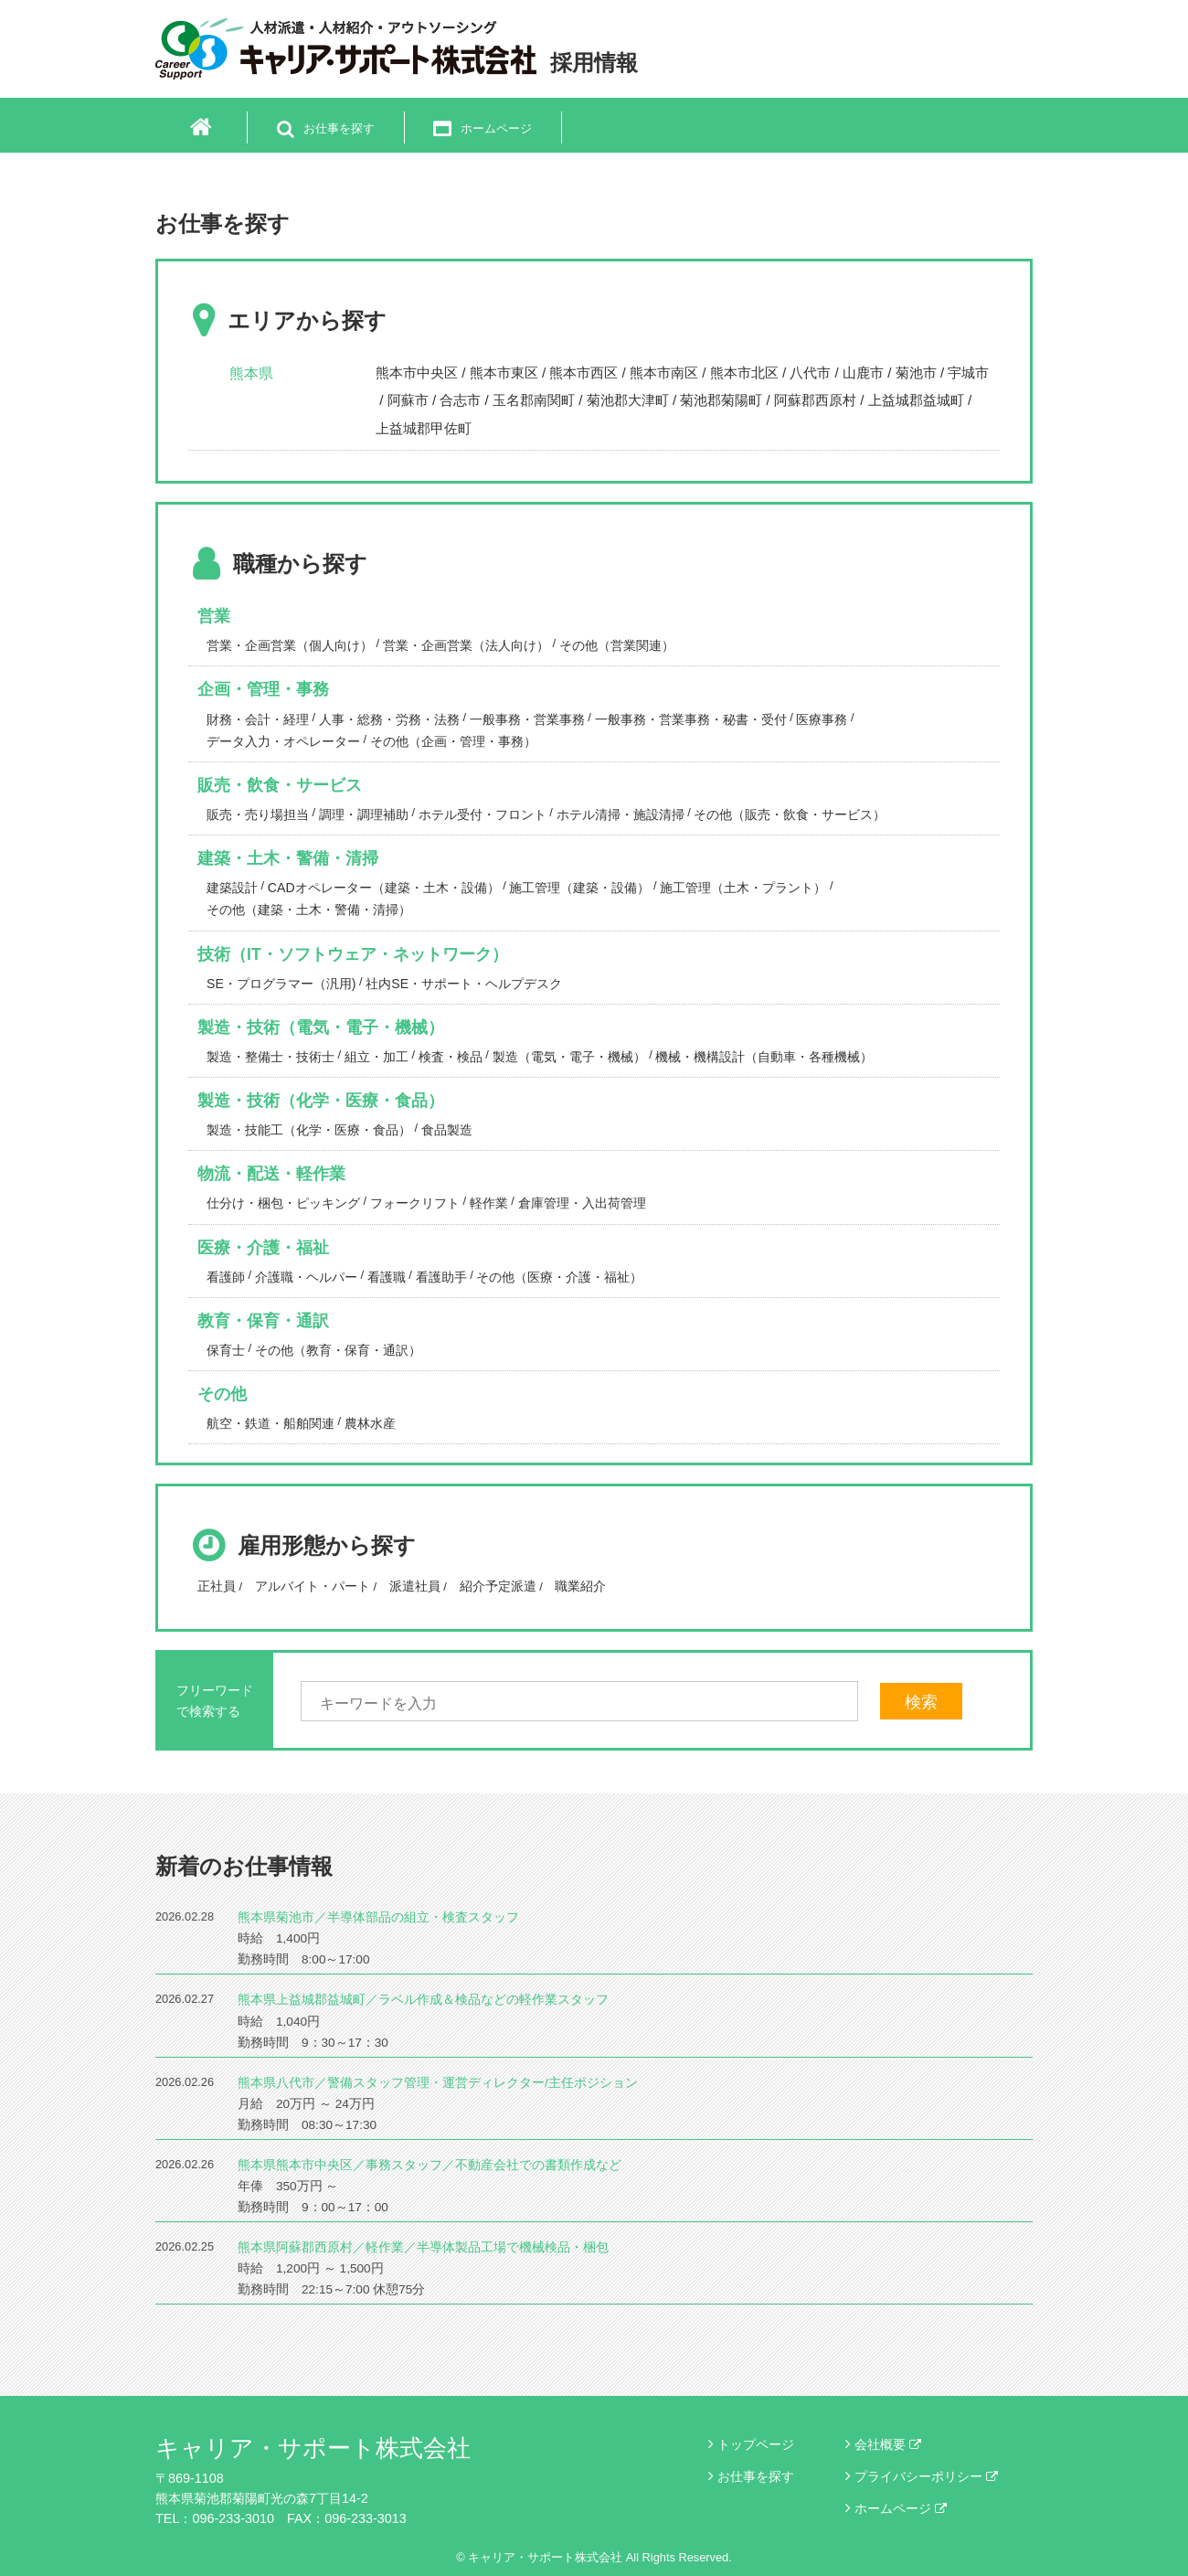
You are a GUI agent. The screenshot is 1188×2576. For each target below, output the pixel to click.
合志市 (460, 400)
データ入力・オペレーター (283, 741)
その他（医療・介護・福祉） (559, 1277)
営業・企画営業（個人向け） (290, 645)
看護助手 (441, 1277)
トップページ (755, 2444)
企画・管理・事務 (263, 689)
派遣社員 (414, 1586)
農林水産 (370, 1423)
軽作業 (489, 1203)
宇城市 (968, 372)
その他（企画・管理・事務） (453, 741)
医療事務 (821, 719)
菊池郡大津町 (628, 400)
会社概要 (887, 2444)
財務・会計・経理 (258, 719)
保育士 (226, 1350)
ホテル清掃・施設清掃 (620, 814)
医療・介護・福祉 (263, 1248)
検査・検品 (451, 1056)
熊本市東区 (504, 372)
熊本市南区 (664, 372)
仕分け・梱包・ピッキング (283, 1203)
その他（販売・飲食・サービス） (790, 814)
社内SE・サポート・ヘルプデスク (464, 983)
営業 (213, 616)
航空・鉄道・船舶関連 (270, 1423)
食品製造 (446, 1130)
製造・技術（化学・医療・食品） (320, 1100)
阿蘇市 (408, 400)
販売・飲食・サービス (279, 785)
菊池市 (916, 372)
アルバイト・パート (312, 1586)
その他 (222, 1394)
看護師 (226, 1277)
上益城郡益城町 (916, 400)
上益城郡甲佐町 (424, 428)
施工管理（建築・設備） (579, 887)
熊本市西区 (583, 372)
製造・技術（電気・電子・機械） (320, 1027)
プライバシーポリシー (926, 2476)
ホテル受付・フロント (482, 814)
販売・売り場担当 (258, 814)
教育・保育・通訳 (263, 1321)
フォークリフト (415, 1203)
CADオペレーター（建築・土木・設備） (384, 887)
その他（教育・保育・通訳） (338, 1350)
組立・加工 (376, 1056)
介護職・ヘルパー (306, 1277)
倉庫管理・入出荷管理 (582, 1203)
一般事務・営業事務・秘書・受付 (691, 719)
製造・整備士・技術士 (270, 1056)
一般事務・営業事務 (527, 719)
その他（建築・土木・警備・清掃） (309, 909)
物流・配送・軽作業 (271, 1174)
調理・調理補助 (363, 814)
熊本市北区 (744, 372)
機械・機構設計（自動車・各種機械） (764, 1056)
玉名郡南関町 (534, 400)
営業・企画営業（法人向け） (466, 645)
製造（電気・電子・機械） (569, 1056)
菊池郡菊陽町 (721, 400)
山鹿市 (863, 372)
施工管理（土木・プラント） (743, 887)
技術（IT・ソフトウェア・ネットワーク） (352, 954)
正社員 (216, 1586)
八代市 (810, 372)
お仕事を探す (755, 2476)
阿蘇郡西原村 (815, 400)
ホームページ (900, 2508)
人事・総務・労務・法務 (389, 719)
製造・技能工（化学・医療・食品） (309, 1130)
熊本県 (251, 373)
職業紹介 (580, 1586)
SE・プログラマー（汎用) (281, 983)
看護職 (386, 1277)
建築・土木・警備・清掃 (287, 858)
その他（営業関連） (616, 645)
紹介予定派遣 (498, 1586)
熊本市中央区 (417, 372)
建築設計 (232, 887)
